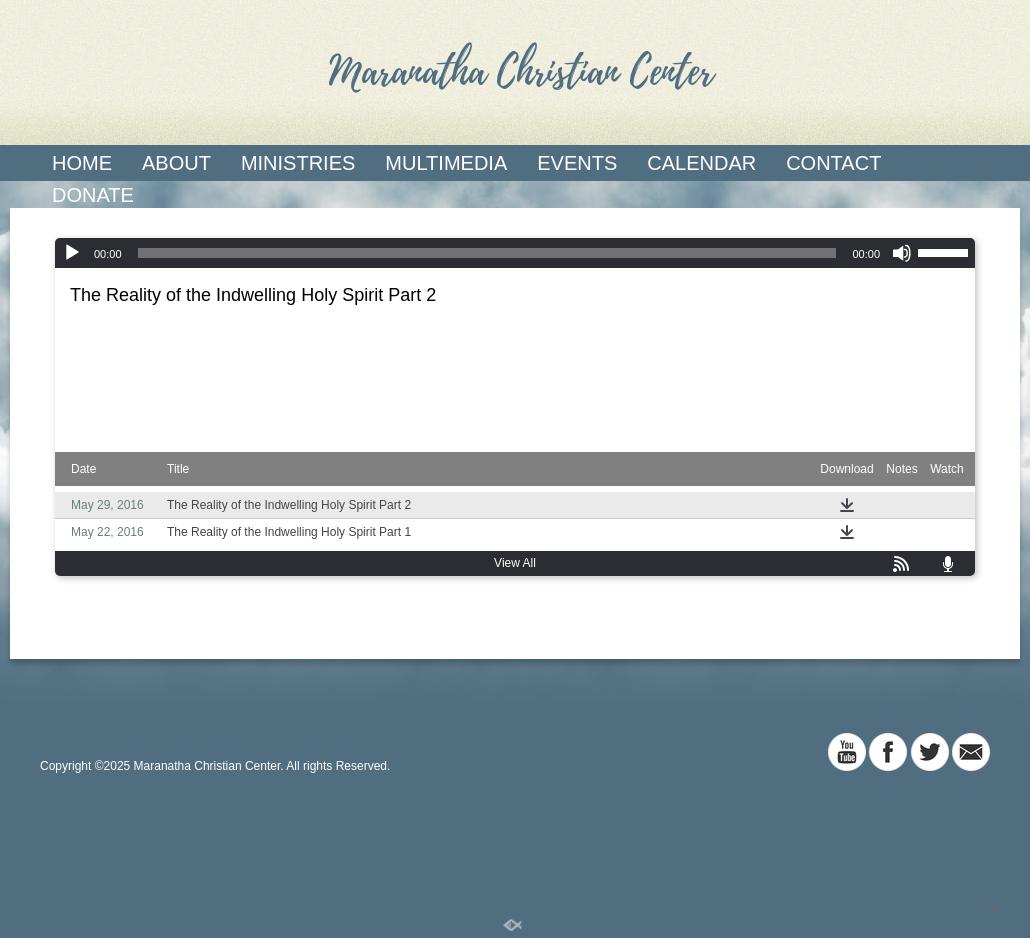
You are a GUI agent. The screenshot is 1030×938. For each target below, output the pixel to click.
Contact (833, 163)
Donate (93, 195)
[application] (515, 253)
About (176, 163)
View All (515, 563)
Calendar (701, 163)
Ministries (298, 163)
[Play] (72, 253)
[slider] (487, 253)
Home (82, 163)
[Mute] (902, 253)
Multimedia (446, 163)
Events (577, 163)
